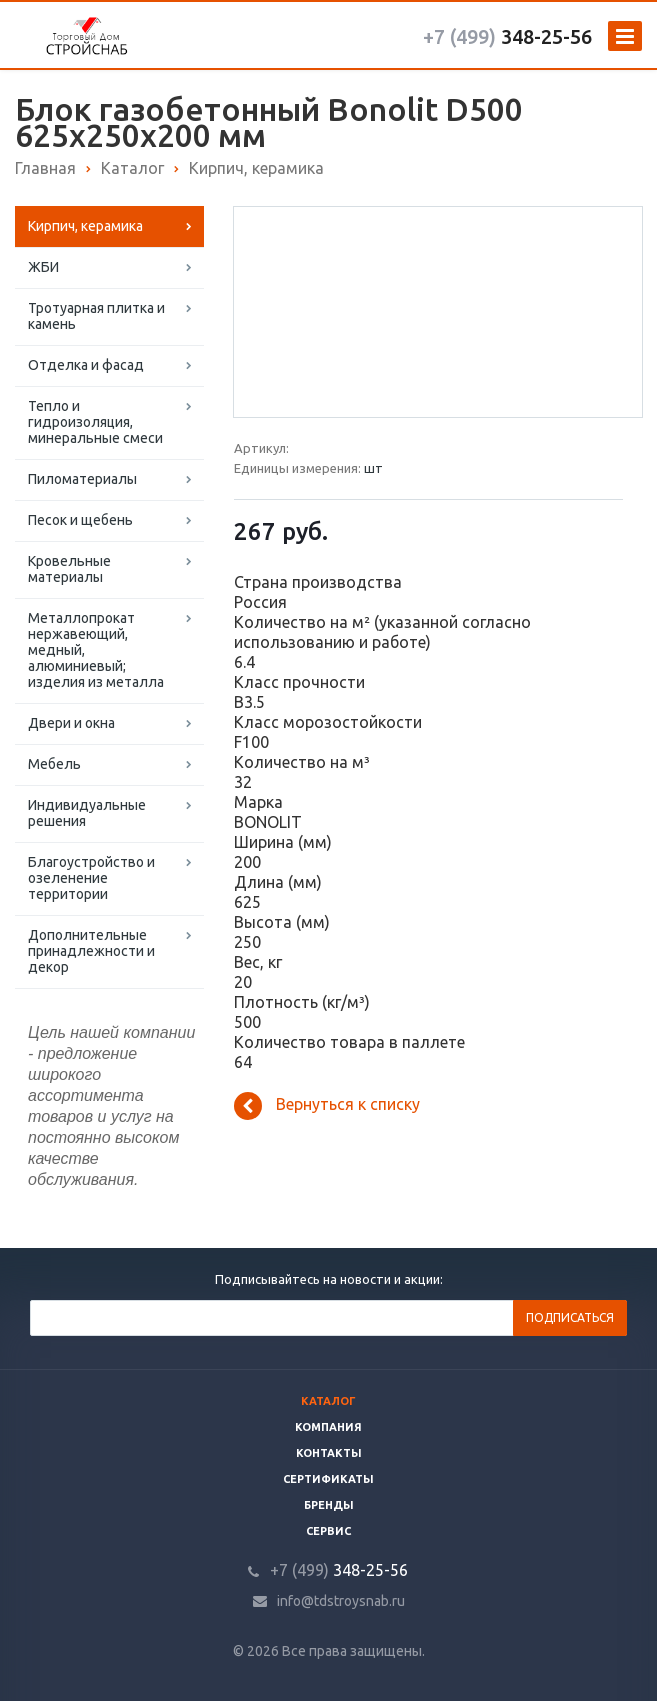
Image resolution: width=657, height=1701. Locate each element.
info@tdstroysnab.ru (341, 1601)
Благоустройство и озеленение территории (91, 878)
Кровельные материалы (69, 569)
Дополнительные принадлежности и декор (91, 951)
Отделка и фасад (86, 365)
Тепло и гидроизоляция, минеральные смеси (95, 422)
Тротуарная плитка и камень (96, 316)
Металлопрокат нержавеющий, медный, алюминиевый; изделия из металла (96, 650)
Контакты (329, 1453)
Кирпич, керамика (85, 226)
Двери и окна (71, 723)
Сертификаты (328, 1479)
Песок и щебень (80, 520)
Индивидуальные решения (87, 813)
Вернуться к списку (327, 1106)
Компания (328, 1427)
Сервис (328, 1531)
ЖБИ (43, 267)
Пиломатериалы (82, 479)
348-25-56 (507, 36)
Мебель (54, 764)
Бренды (329, 1505)
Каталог (328, 1401)
